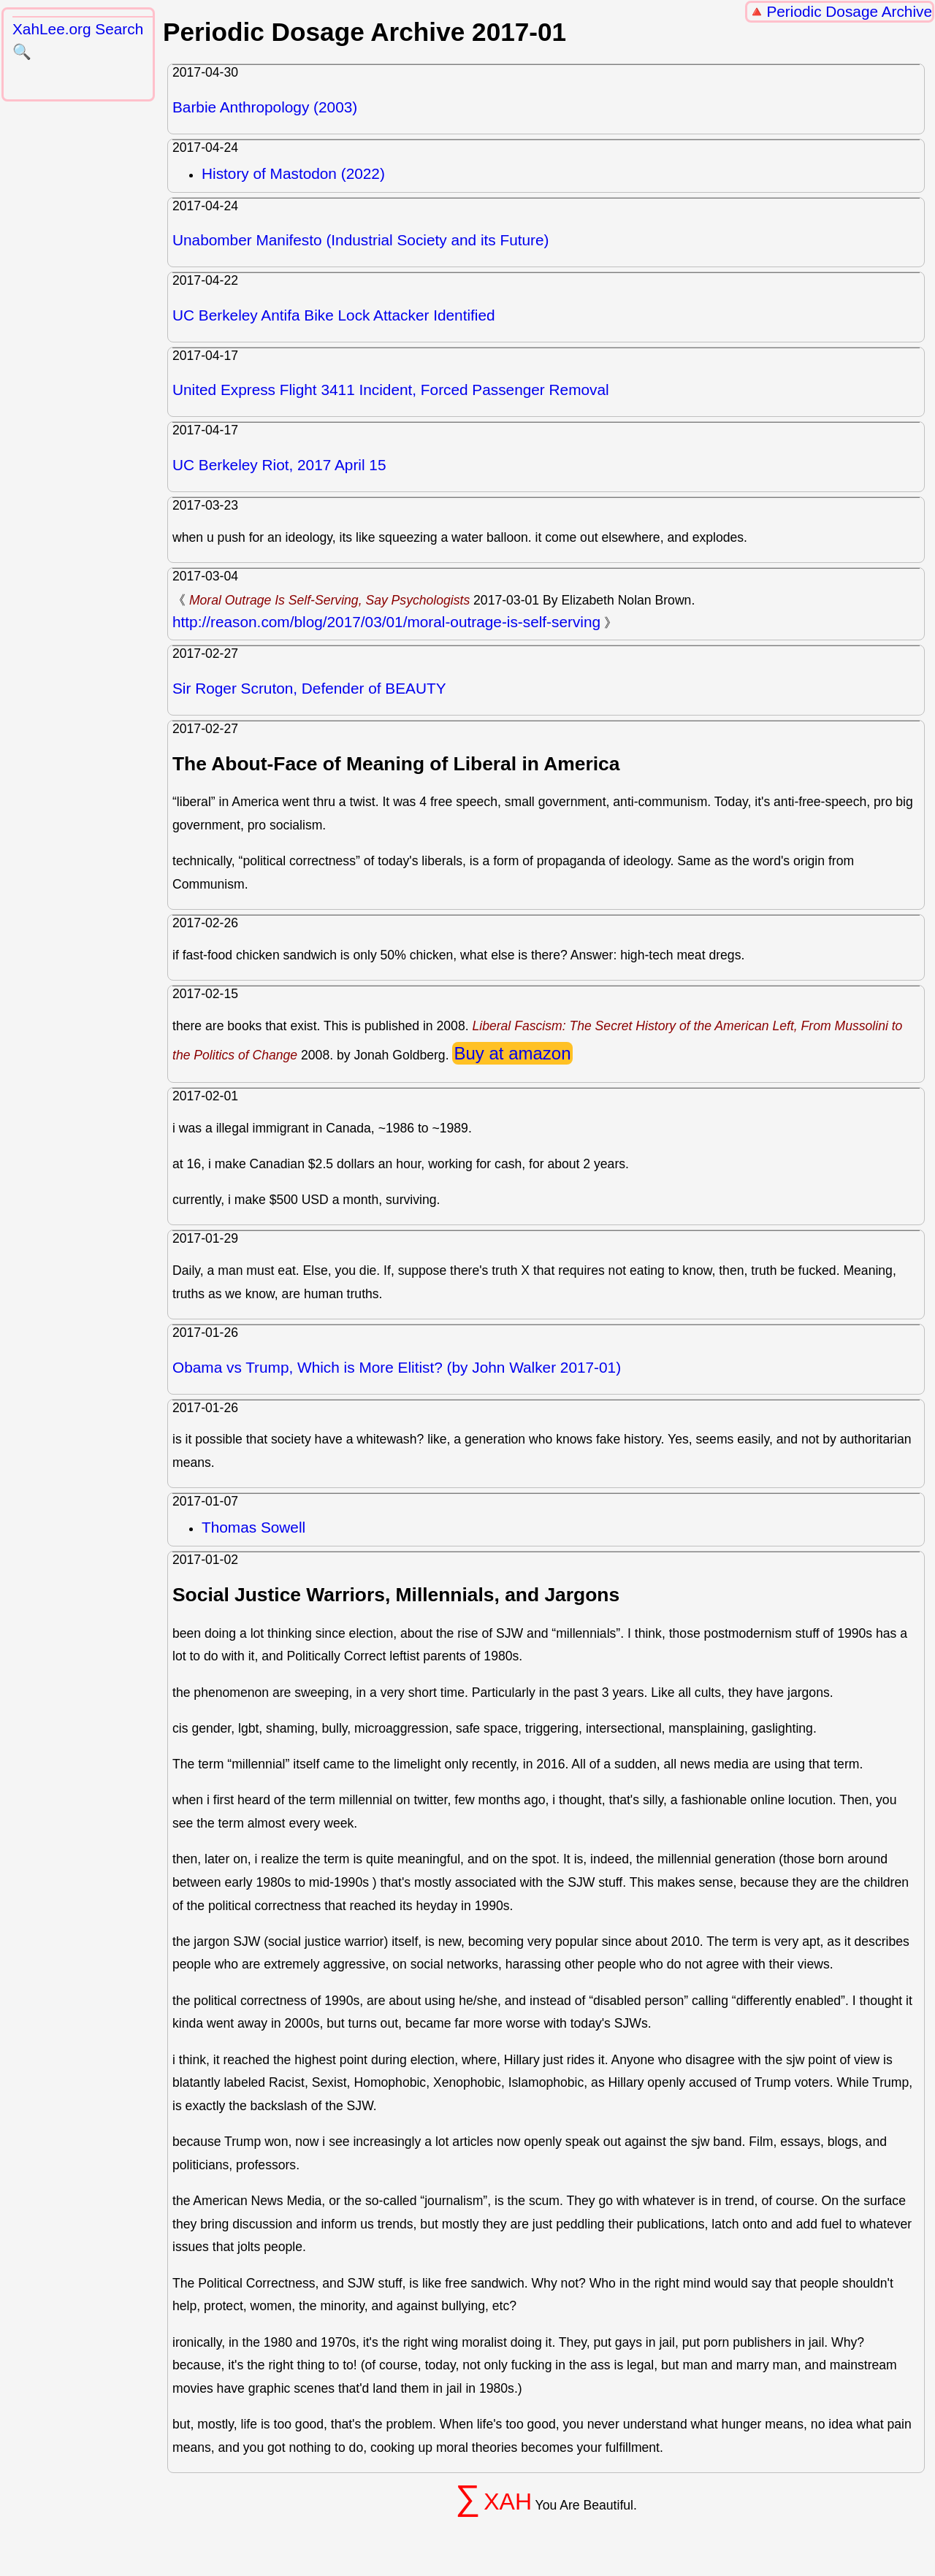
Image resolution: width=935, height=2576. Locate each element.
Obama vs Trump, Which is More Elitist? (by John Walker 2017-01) (396, 1367)
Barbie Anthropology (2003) (264, 107)
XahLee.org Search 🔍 (77, 40)
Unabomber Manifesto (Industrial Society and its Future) (360, 239)
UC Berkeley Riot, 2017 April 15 (279, 464)
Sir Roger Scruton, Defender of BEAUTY (309, 688)
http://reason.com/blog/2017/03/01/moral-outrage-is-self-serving (386, 621)
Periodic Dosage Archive (849, 11)
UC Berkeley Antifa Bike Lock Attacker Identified (333, 315)
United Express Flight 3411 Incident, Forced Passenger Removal (390, 389)
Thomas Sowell (253, 1527)
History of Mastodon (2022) (293, 173)
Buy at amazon (512, 1053)
